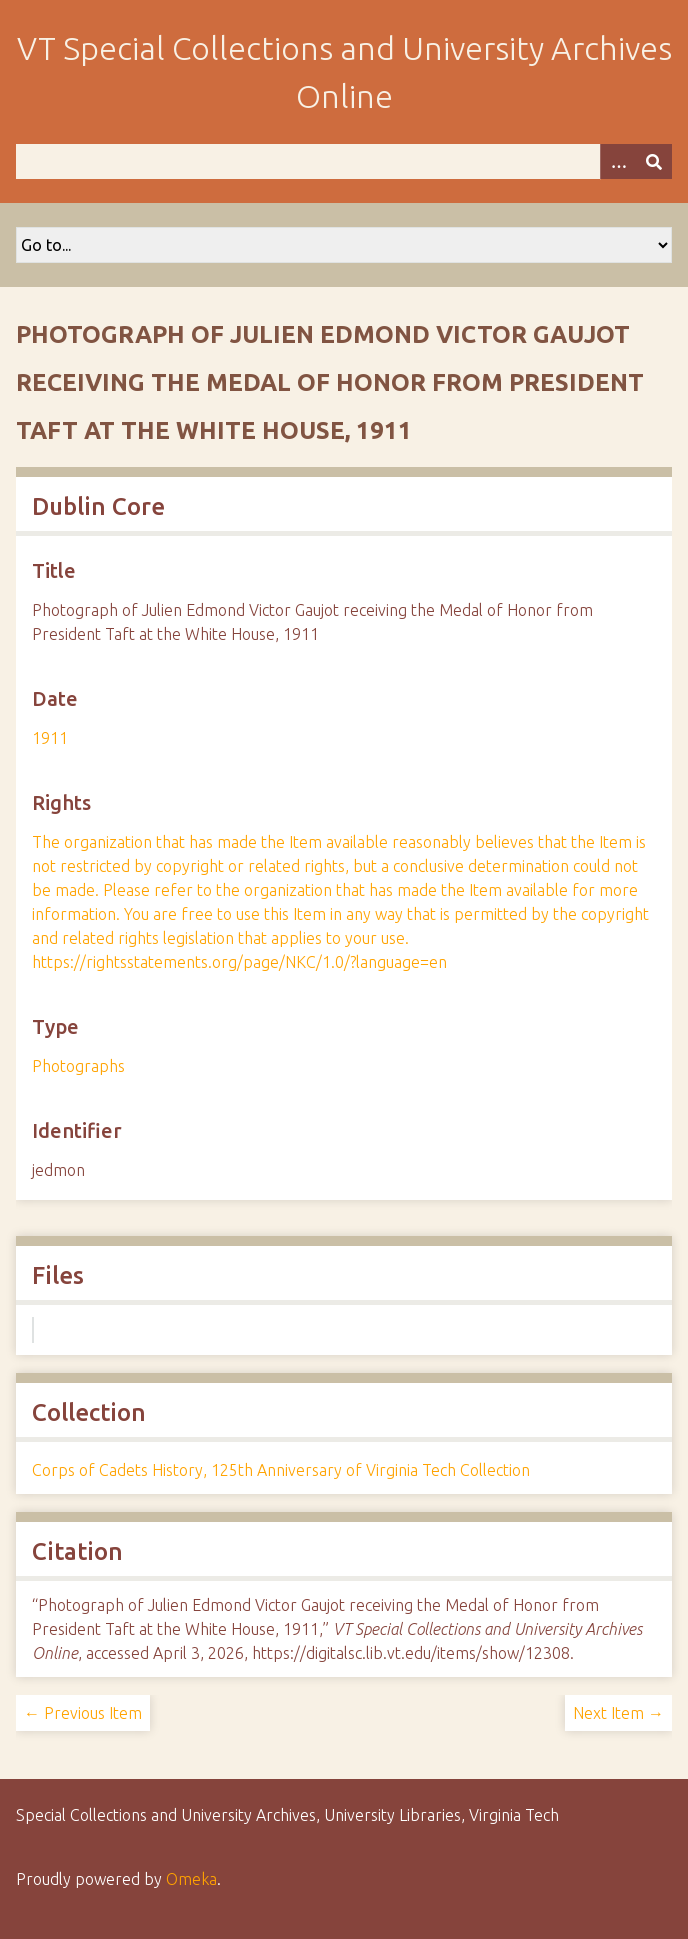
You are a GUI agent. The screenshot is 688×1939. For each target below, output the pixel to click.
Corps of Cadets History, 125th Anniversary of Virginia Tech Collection (281, 1470)
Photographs (78, 1066)
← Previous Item (83, 1713)
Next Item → (618, 1713)
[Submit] (654, 161)
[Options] (618, 161)
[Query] (344, 161)
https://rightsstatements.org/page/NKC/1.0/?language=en (239, 962)
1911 (50, 738)
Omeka (191, 1879)
